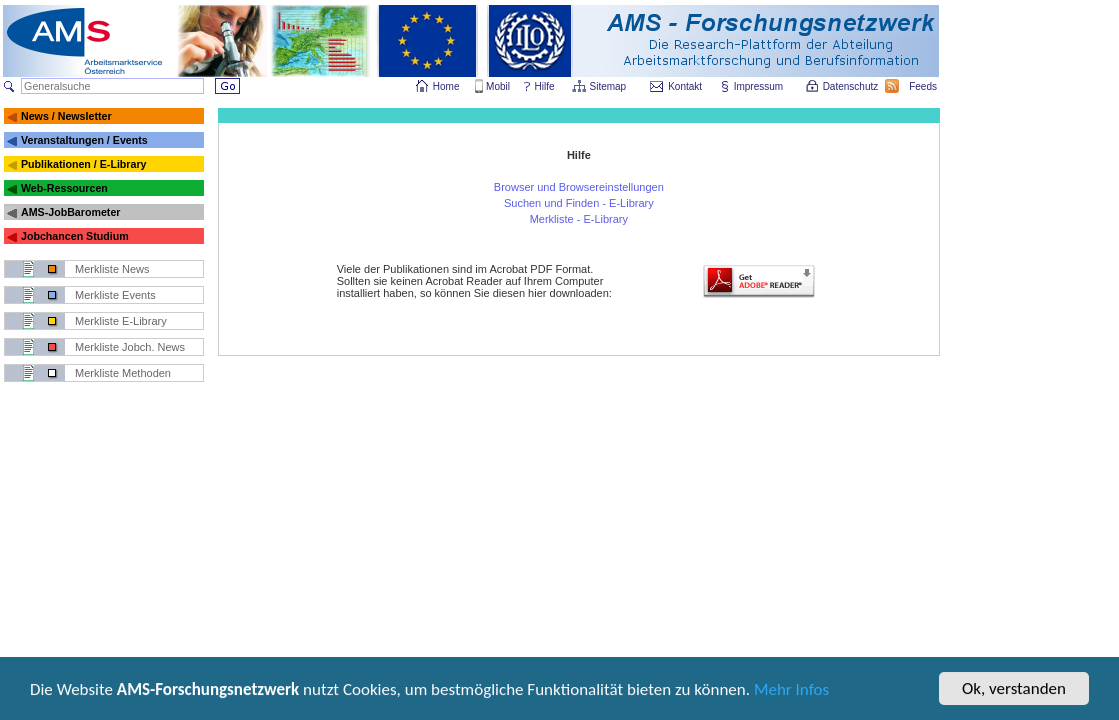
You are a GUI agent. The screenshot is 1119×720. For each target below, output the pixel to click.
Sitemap (609, 86)
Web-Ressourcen (64, 188)
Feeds (924, 86)
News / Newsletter (66, 116)
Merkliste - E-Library (579, 219)
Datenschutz (852, 86)
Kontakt (685, 86)
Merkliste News (112, 269)
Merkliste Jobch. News (130, 347)
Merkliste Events (115, 295)
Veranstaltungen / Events (84, 140)
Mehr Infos (791, 691)
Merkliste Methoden (123, 373)
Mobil (498, 86)
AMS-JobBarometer (70, 212)
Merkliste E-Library (121, 321)
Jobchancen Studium (75, 236)
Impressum (759, 86)
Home (446, 86)
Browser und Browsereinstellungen (579, 187)
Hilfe (545, 86)
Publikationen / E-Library (84, 164)
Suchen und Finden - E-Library (579, 203)
